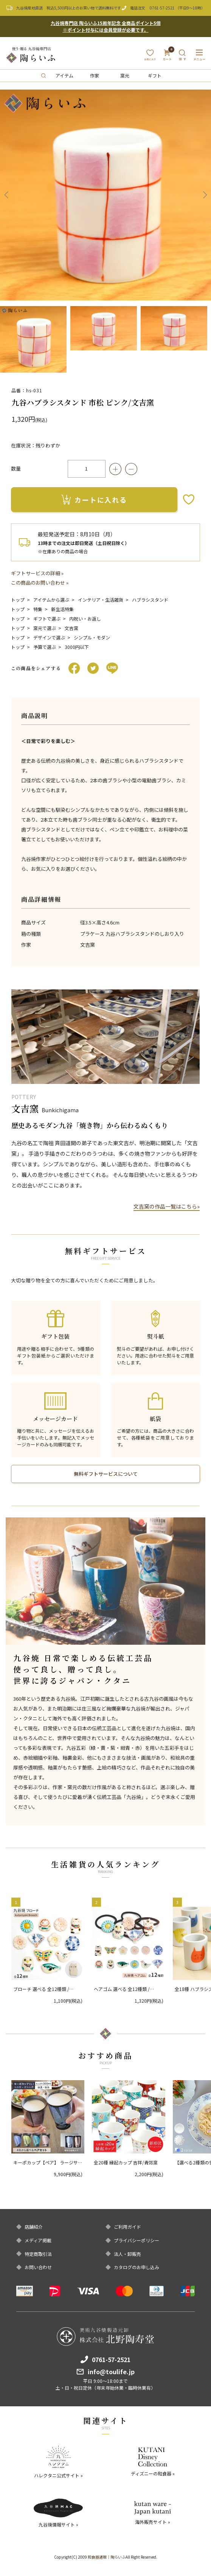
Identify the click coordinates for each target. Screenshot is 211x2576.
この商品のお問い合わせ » (39, 582)
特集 (37, 609)
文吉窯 (71, 628)
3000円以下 (77, 647)
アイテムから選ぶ (51, 599)
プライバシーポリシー (136, 2240)
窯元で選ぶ (44, 628)
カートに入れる (94, 500)
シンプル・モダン (92, 637)
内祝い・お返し (85, 618)
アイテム (64, 75)
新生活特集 (62, 609)
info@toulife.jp (111, 2371)
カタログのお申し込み (136, 2267)
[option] (105, 195)
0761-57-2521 (162, 8)
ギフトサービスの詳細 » (37, 573)
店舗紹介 (34, 2226)
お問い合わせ (38, 2267)
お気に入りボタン (188, 499)
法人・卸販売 (127, 2254)
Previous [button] (6, 195)
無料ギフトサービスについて (106, 1473)
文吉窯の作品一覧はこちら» (166, 1206)
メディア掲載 (38, 2240)
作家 (94, 75)
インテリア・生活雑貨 (100, 599)
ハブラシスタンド (150, 599)
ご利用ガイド (127, 2226)
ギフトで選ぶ (47, 618)
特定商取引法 (38, 2254)
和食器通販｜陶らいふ (107, 2557)
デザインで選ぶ (49, 637)
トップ (18, 599)
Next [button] (205, 195)
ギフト (154, 75)
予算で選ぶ (44, 647)
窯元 (124, 75)
